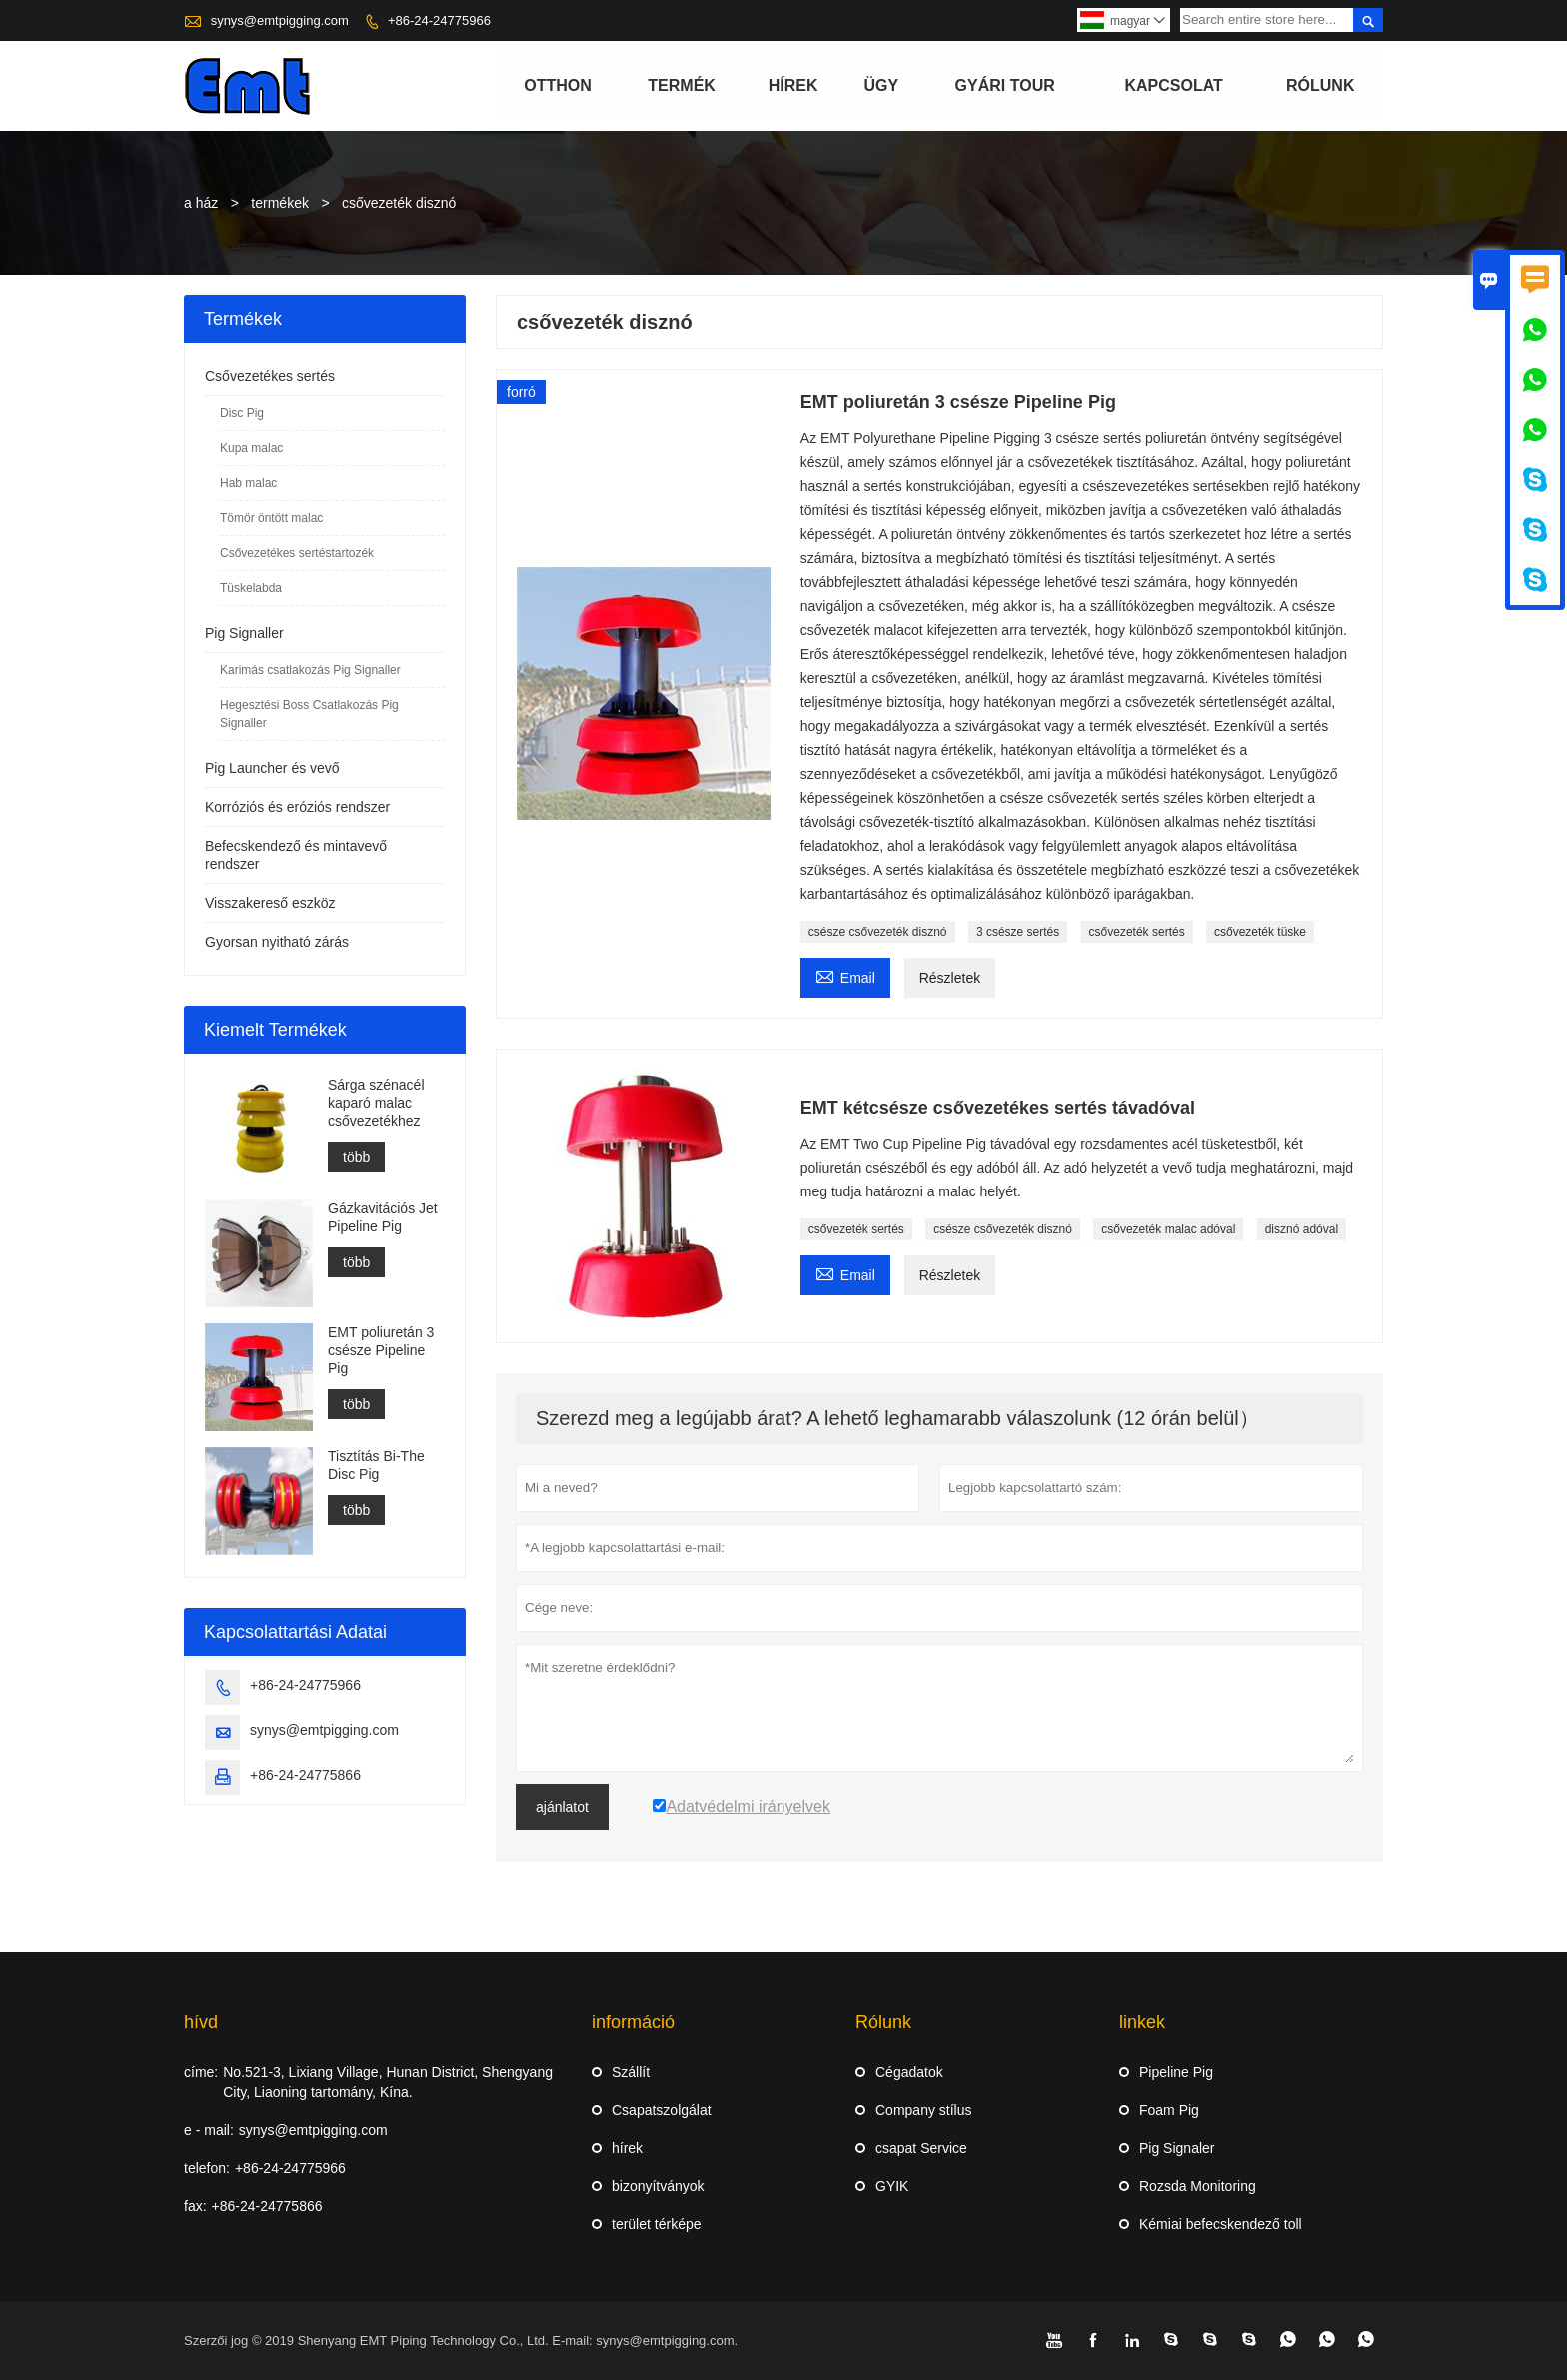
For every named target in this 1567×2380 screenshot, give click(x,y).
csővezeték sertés (1137, 932)
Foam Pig (1169, 2110)
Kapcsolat (1174, 85)
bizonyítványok (658, 2186)
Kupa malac (251, 448)
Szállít (631, 2072)
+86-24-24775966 (439, 20)
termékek (280, 203)
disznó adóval (1301, 1229)
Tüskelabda (251, 588)
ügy (880, 85)
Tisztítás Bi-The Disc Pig (376, 1465)
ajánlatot (562, 1807)
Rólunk (1320, 85)
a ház (201, 203)
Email (845, 975)
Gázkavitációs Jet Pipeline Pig (383, 1217)
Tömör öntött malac (271, 518)
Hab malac (248, 483)
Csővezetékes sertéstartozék (297, 553)
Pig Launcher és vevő (272, 768)
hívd (201, 2022)
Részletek (949, 978)
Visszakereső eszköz (270, 903)
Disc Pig (242, 413)
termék (682, 85)
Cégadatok (909, 2072)
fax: (195, 2206)
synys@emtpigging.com (280, 20)
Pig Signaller (244, 633)
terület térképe (657, 2224)
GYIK (891, 2186)
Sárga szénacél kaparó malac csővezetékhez (376, 1103)
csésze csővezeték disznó (877, 932)
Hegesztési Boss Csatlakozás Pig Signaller (309, 714)
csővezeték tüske (1260, 932)
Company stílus (923, 2110)
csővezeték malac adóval (1168, 1229)
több (356, 1157)
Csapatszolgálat (662, 2110)
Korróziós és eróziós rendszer (297, 807)
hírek (793, 85)
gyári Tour (1005, 85)
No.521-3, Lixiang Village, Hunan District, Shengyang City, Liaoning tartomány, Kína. (388, 2082)
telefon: (207, 2168)
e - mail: (209, 2130)
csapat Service (921, 2148)
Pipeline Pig (1176, 2072)
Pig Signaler (1177, 2148)
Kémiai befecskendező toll (1220, 2224)
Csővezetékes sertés (270, 376)
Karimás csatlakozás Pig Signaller (310, 670)
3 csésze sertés (1017, 932)
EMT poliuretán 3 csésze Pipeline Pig (381, 1350)
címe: (201, 2072)
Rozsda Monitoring (1197, 2186)
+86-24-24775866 (305, 1775)
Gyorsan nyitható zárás (277, 942)
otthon (558, 85)
